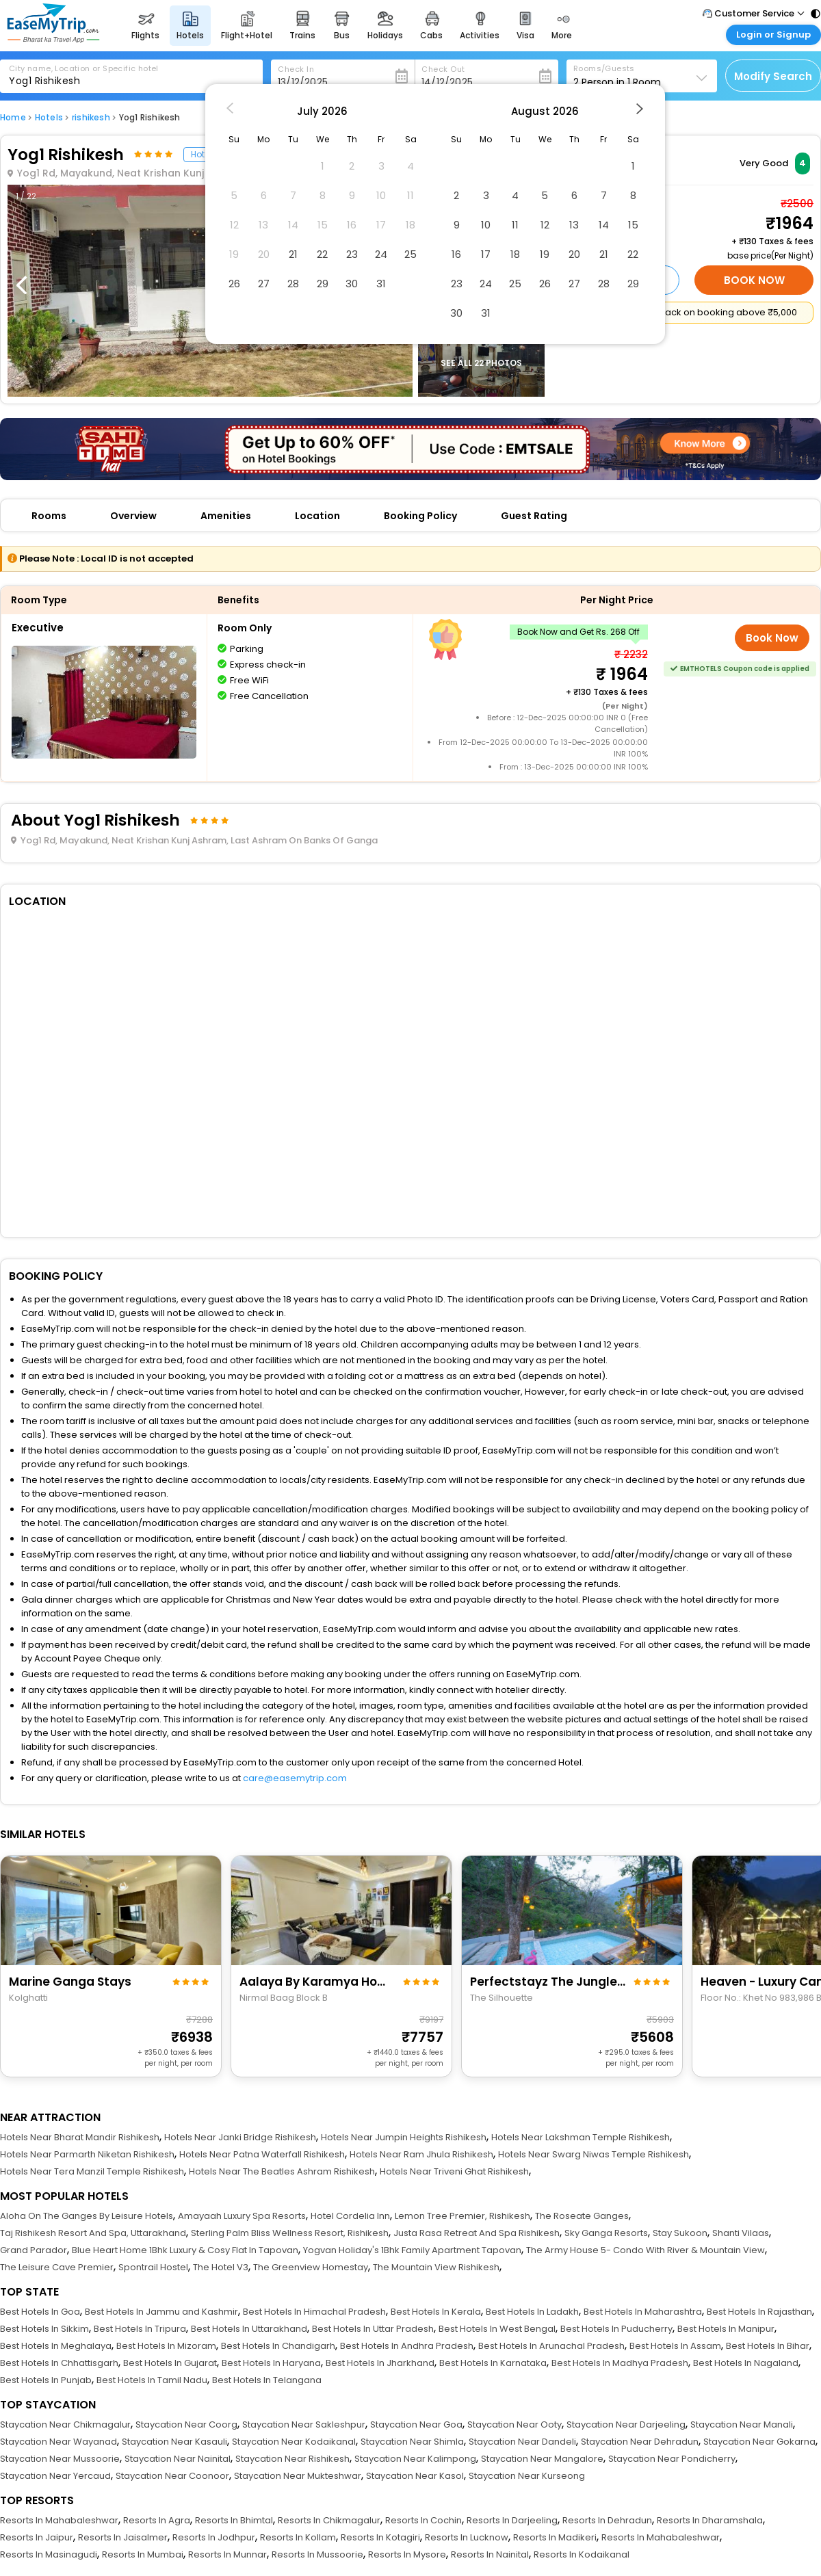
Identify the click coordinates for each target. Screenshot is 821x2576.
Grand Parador (33, 2250)
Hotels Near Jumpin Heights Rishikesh (403, 2137)
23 (352, 254)
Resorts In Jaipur (36, 2537)
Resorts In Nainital (490, 2554)
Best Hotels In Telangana (267, 2380)
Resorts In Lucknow (466, 2537)
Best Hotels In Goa (40, 2311)
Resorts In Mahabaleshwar (59, 2520)
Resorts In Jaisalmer (123, 2537)
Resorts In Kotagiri (380, 2537)
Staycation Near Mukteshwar (297, 2475)
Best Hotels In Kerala (436, 2311)
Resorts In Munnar (227, 2554)
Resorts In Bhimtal (234, 2520)
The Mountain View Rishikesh (436, 2267)
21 (293, 254)
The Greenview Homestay (310, 2267)
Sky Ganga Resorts (606, 2232)
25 (410, 254)
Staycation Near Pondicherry (671, 2458)
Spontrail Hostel (153, 2267)
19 (544, 254)
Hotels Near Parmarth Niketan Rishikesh (87, 2154)
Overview (133, 516)
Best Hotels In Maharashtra (643, 2311)
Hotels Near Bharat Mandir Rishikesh (79, 2137)
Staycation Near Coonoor (172, 2475)
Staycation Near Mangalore (542, 2458)
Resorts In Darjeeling (512, 2520)
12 (544, 225)
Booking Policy (420, 516)
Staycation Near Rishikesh (292, 2458)
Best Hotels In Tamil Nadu (151, 2380)
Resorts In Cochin (423, 2520)
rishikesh (91, 117)
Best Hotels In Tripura (140, 2328)
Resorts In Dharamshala (710, 2520)
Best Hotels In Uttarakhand (249, 2328)
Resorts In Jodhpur (213, 2537)
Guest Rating (534, 516)
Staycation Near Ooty (514, 2424)
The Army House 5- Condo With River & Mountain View (645, 2250)
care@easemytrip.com (295, 1778)
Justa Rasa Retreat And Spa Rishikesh (476, 2232)
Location (317, 516)
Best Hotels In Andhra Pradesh (406, 2345)
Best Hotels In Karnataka (493, 2362)
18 (515, 254)
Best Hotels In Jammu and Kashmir (161, 2311)
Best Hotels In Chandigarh (278, 2345)
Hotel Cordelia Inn (350, 2215)
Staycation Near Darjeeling (626, 2424)
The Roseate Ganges (582, 2215)
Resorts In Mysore (407, 2554)
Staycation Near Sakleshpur (303, 2424)
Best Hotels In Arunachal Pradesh (551, 2345)
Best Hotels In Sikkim (44, 2328)
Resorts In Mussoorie (317, 2554)
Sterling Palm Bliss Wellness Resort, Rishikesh (290, 2232)
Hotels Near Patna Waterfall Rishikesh (262, 2154)
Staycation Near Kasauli (174, 2441)
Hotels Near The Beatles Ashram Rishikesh (282, 2171)
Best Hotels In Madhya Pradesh (619, 2362)
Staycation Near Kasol (415, 2475)
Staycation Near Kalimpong (415, 2458)
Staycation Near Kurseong (527, 2475)
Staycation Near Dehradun (640, 2441)
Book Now (754, 280)
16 (456, 254)
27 (264, 283)
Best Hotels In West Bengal (497, 2328)
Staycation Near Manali (741, 2424)
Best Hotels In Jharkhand (380, 2362)
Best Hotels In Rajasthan (759, 2311)
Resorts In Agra (156, 2520)
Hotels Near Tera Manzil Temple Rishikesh (92, 2171)
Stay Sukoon (680, 2232)
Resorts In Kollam (298, 2537)
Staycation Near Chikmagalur (65, 2424)
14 (604, 225)
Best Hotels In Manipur (725, 2328)
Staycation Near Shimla (412, 2441)
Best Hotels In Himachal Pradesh (314, 2311)
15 (633, 225)
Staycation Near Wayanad (58, 2441)
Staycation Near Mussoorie (60, 2458)
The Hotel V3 (220, 2267)
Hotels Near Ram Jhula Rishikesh (421, 2154)
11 (515, 225)
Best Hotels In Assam (675, 2345)
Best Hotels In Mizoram (166, 2345)
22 (322, 254)
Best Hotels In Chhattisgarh (59, 2362)
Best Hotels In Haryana (271, 2362)
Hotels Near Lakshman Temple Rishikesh (580, 2137)
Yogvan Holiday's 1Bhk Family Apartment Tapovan (412, 2250)
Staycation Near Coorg (186, 2424)
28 (293, 283)
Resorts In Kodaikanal (581, 2554)
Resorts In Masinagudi (48, 2554)
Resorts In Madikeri (555, 2537)
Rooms (48, 516)
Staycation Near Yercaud (55, 2475)
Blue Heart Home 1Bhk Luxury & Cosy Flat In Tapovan (185, 2250)
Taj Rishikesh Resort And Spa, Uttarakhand (93, 2232)
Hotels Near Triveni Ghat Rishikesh (454, 2171)
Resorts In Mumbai (142, 2554)
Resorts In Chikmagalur (329, 2520)
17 (486, 254)
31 (381, 283)
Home (13, 117)
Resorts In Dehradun (607, 2520)
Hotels (49, 117)
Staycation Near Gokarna (759, 2441)
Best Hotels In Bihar (767, 2345)
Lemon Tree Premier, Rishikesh (462, 2215)
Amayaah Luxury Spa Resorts (242, 2215)
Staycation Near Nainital (178, 2458)
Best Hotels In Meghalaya (56, 2345)
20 (574, 254)
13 (574, 225)
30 (352, 283)
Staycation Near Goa (416, 2424)
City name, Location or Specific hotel (84, 68)
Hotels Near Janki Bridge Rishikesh (240, 2137)
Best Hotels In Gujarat (170, 2362)
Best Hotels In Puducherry (616, 2328)
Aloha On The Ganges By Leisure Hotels (86, 2215)
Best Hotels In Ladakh (532, 2311)
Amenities (225, 516)
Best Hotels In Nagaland (745, 2362)
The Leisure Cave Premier (57, 2267)
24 (381, 254)
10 (486, 225)
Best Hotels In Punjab (46, 2380)
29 (322, 283)
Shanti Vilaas (740, 2232)
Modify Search (773, 76)
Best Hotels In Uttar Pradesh (373, 2328)
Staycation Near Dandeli (522, 2441)
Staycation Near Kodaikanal (294, 2441)
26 (234, 283)
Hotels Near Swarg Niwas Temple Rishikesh (593, 2154)
